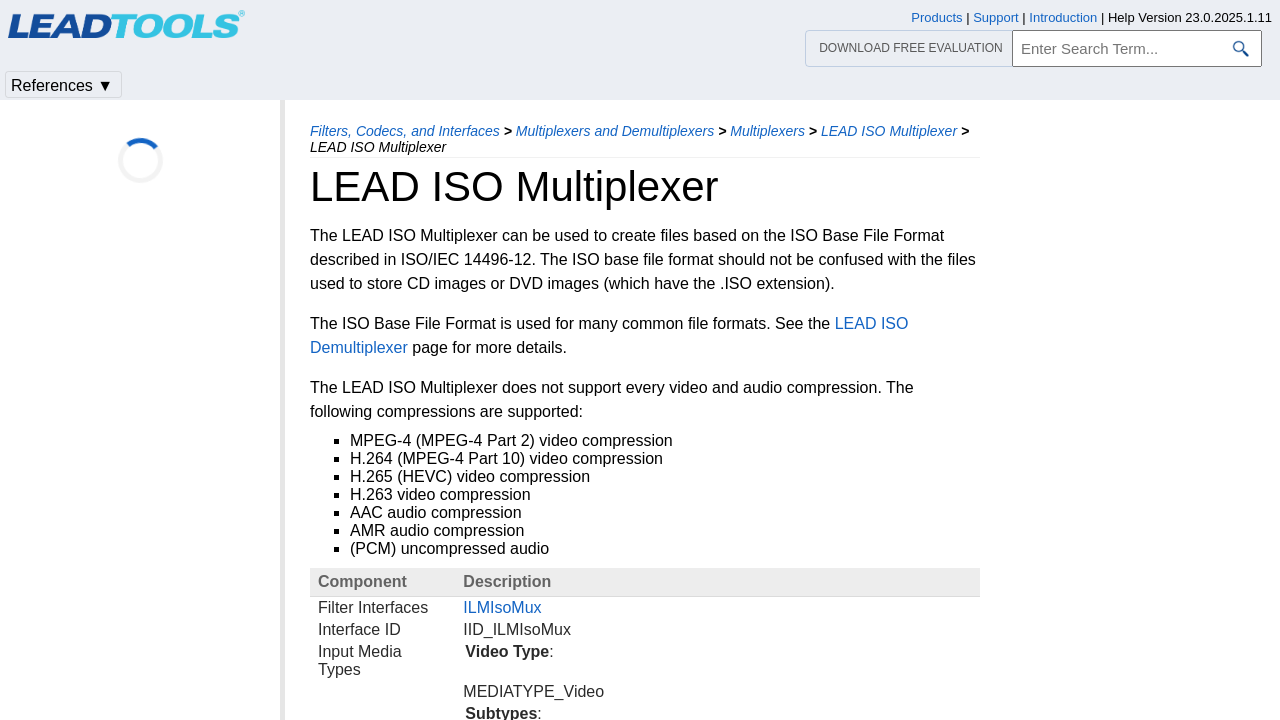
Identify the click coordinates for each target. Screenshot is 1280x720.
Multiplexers (767, 131)
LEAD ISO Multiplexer (889, 131)
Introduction (1063, 17)
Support (996, 17)
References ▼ (62, 85)
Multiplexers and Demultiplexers (615, 131)
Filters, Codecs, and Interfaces (405, 131)
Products (936, 17)
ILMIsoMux (502, 607)
